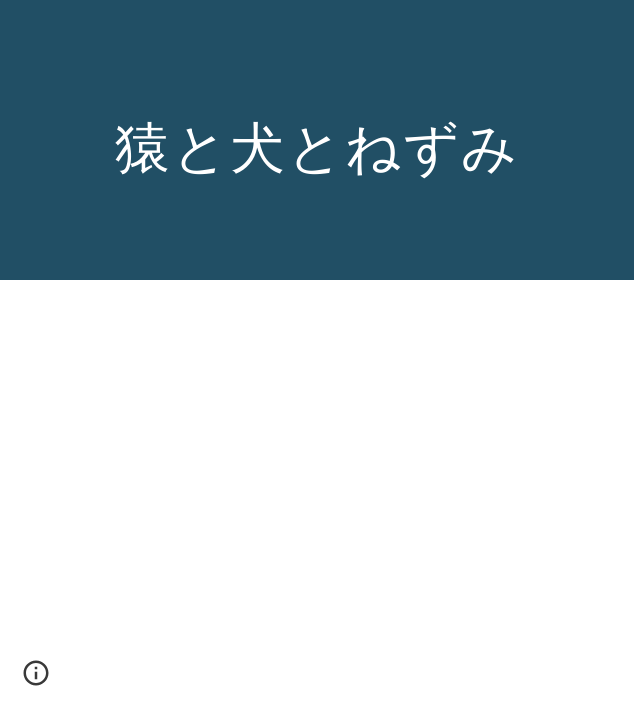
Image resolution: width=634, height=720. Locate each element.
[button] (36, 680)
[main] (316, 140)
